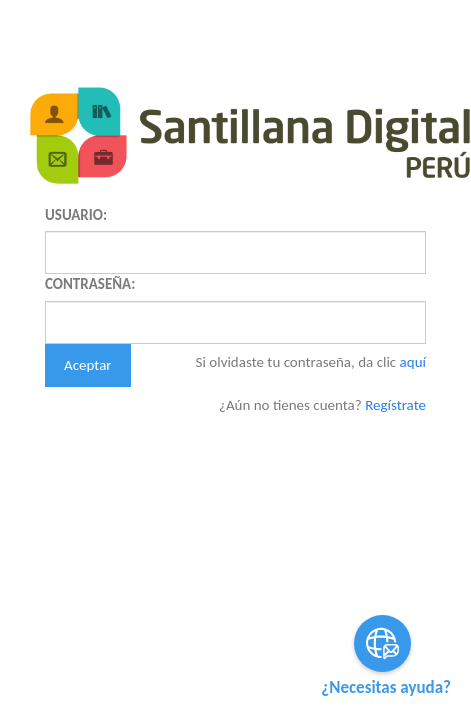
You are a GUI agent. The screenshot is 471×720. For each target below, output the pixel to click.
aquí (413, 362)
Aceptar (88, 365)
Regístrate (395, 405)
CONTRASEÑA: (90, 284)
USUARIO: (76, 215)
